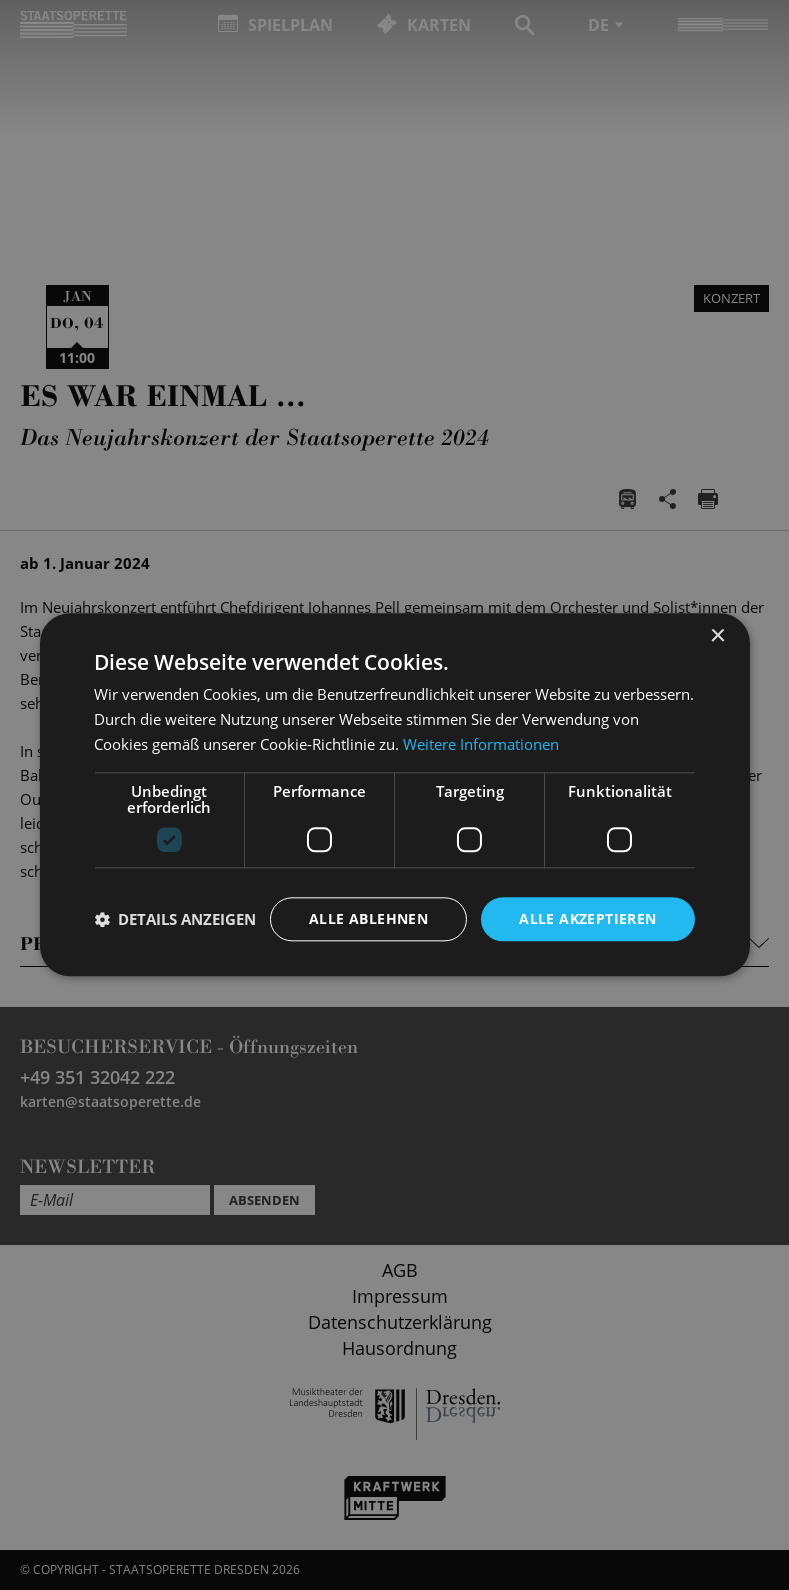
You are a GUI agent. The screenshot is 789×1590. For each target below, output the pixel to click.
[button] (175, 919)
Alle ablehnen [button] (368, 918)
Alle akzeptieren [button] (587, 918)
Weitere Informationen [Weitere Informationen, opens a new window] (481, 744)
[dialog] (394, 795)
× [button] (717, 636)
